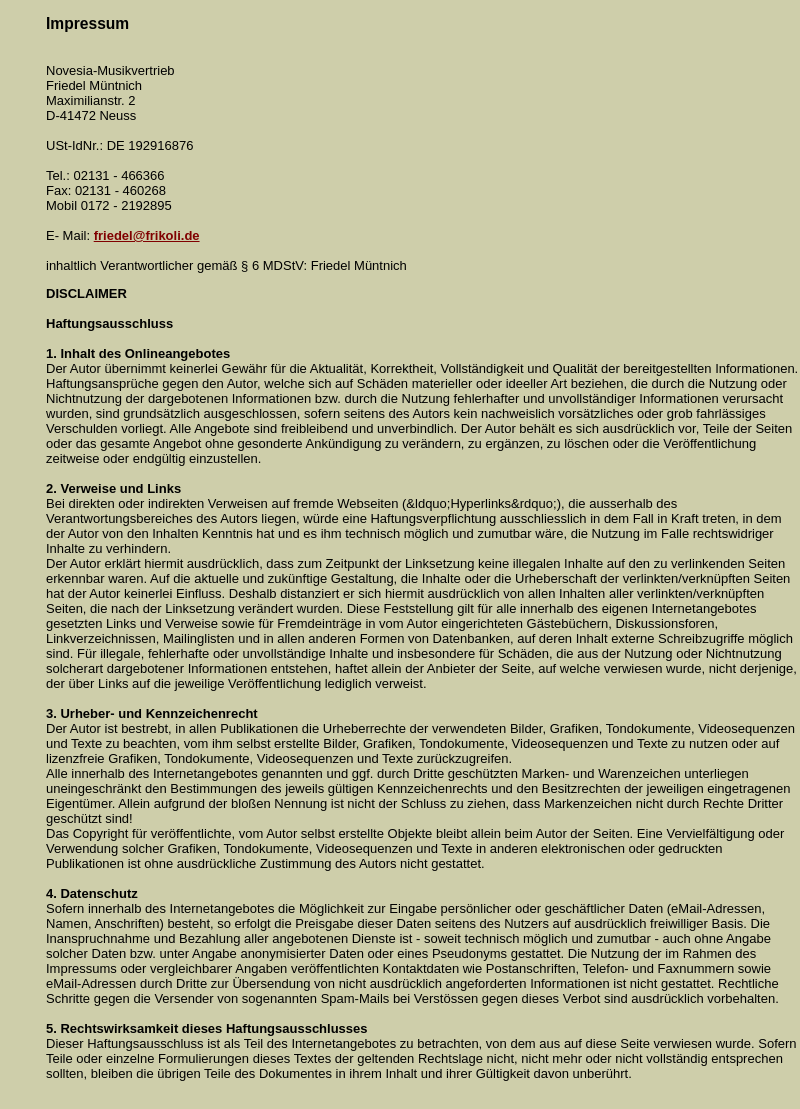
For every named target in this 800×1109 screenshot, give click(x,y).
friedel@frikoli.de (147, 235)
